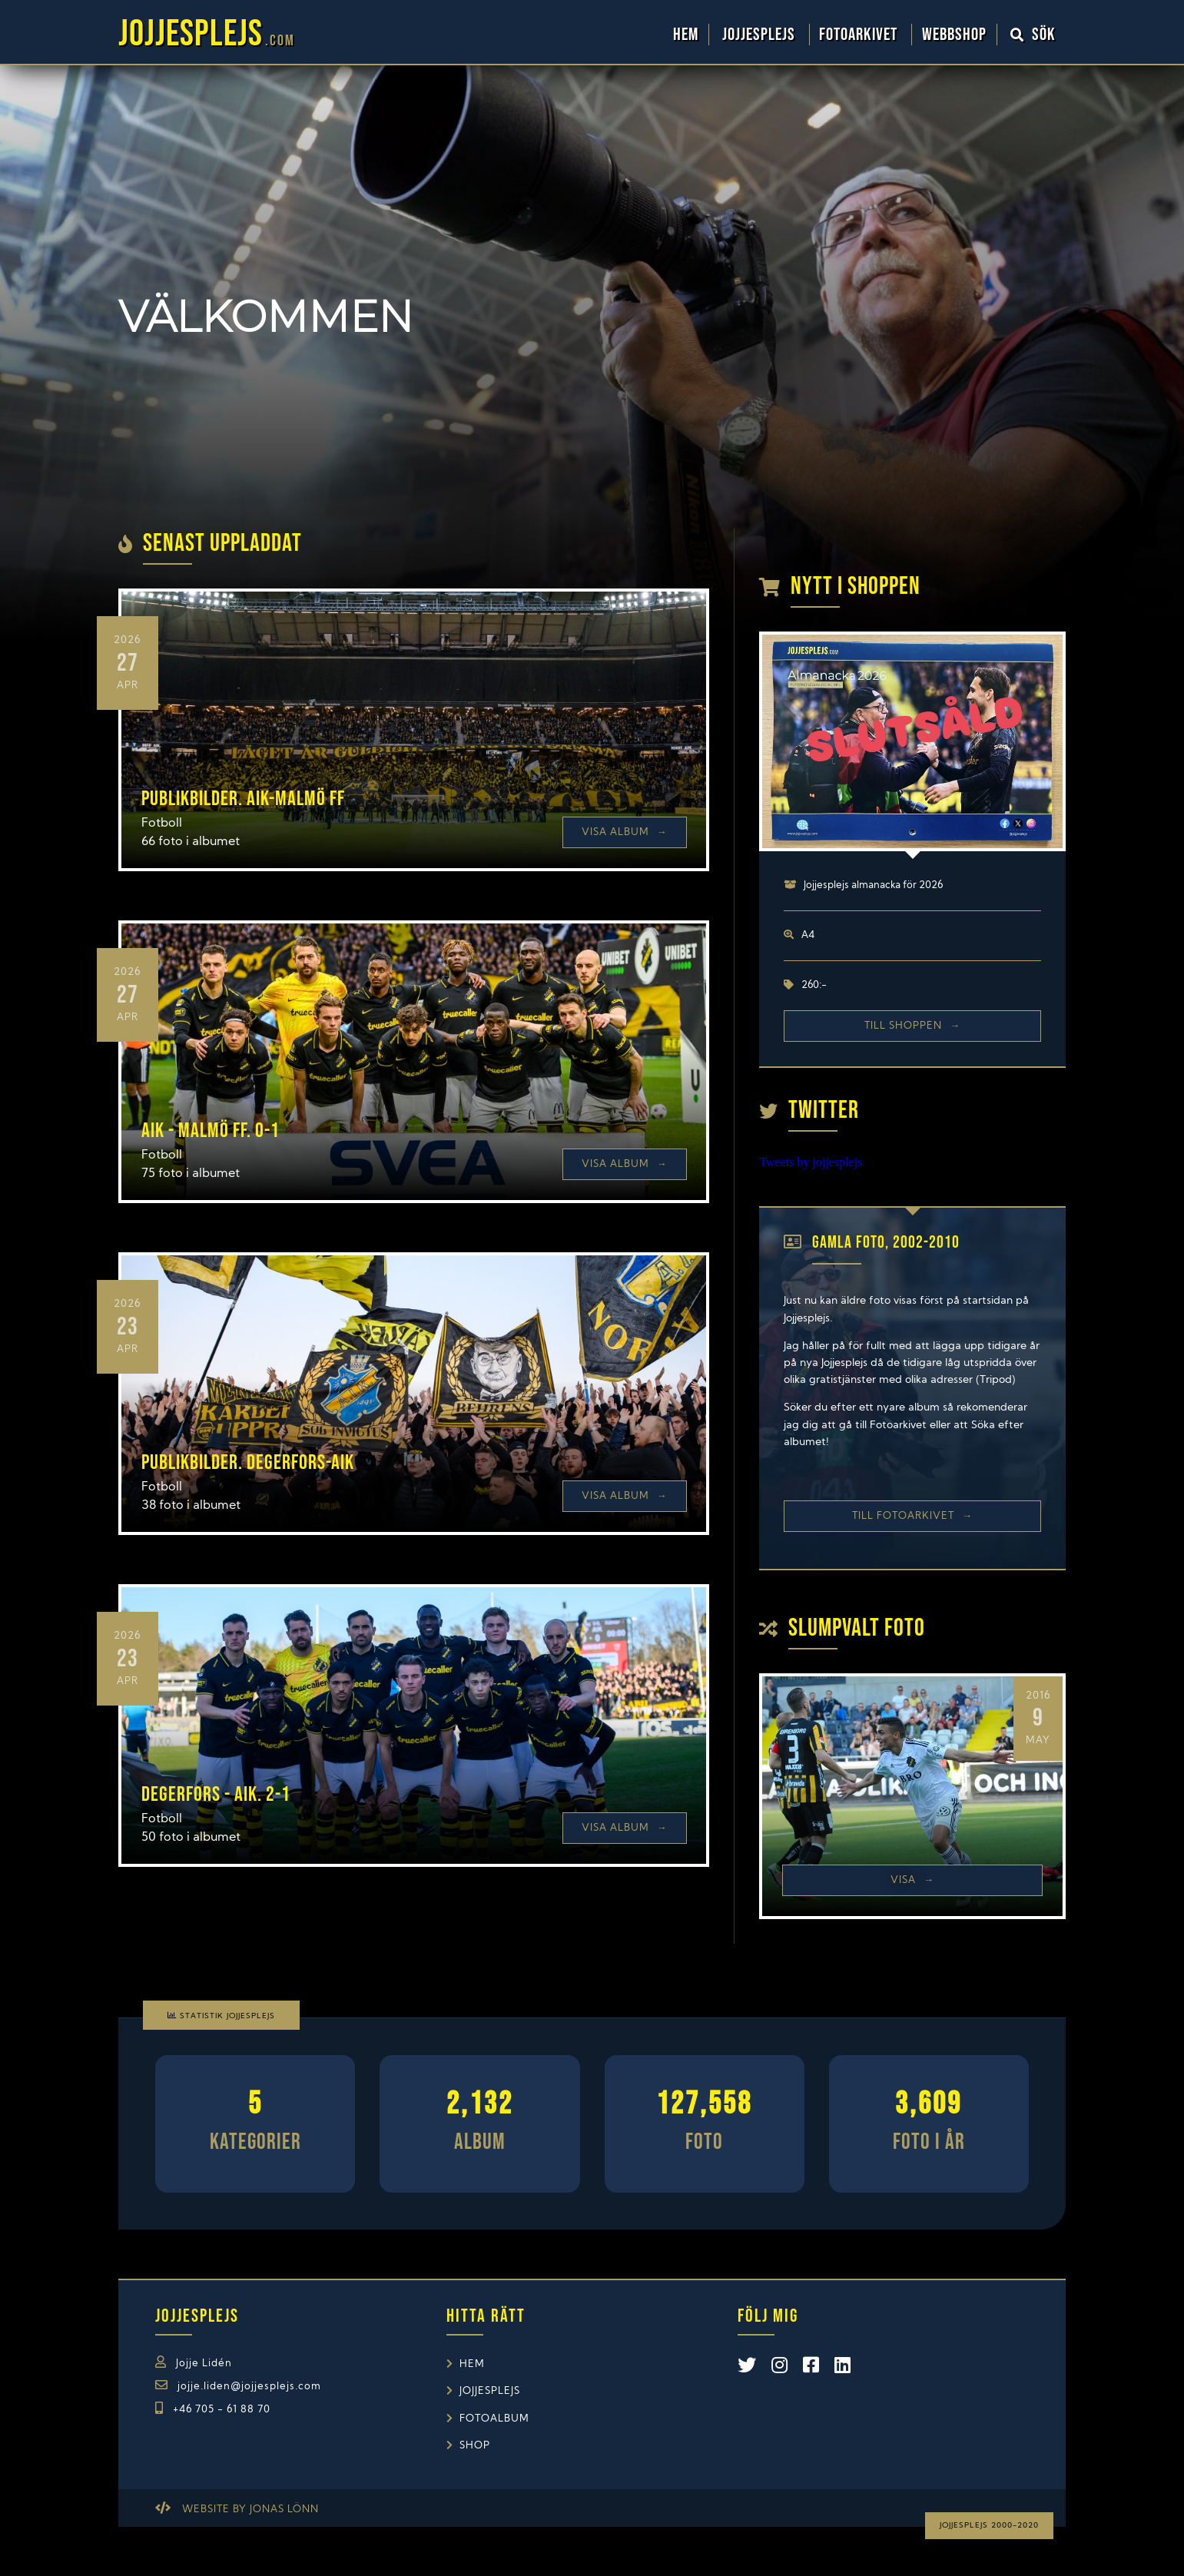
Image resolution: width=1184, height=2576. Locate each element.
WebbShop (954, 34)
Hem (685, 34)
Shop (474, 2446)
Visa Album (625, 832)
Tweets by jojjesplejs (810, 1162)
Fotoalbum (494, 2419)
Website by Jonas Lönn (250, 2510)
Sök (1033, 34)
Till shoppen (912, 1026)
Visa (912, 1880)
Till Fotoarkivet (912, 1516)
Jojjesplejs (760, 34)
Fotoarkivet (860, 34)
